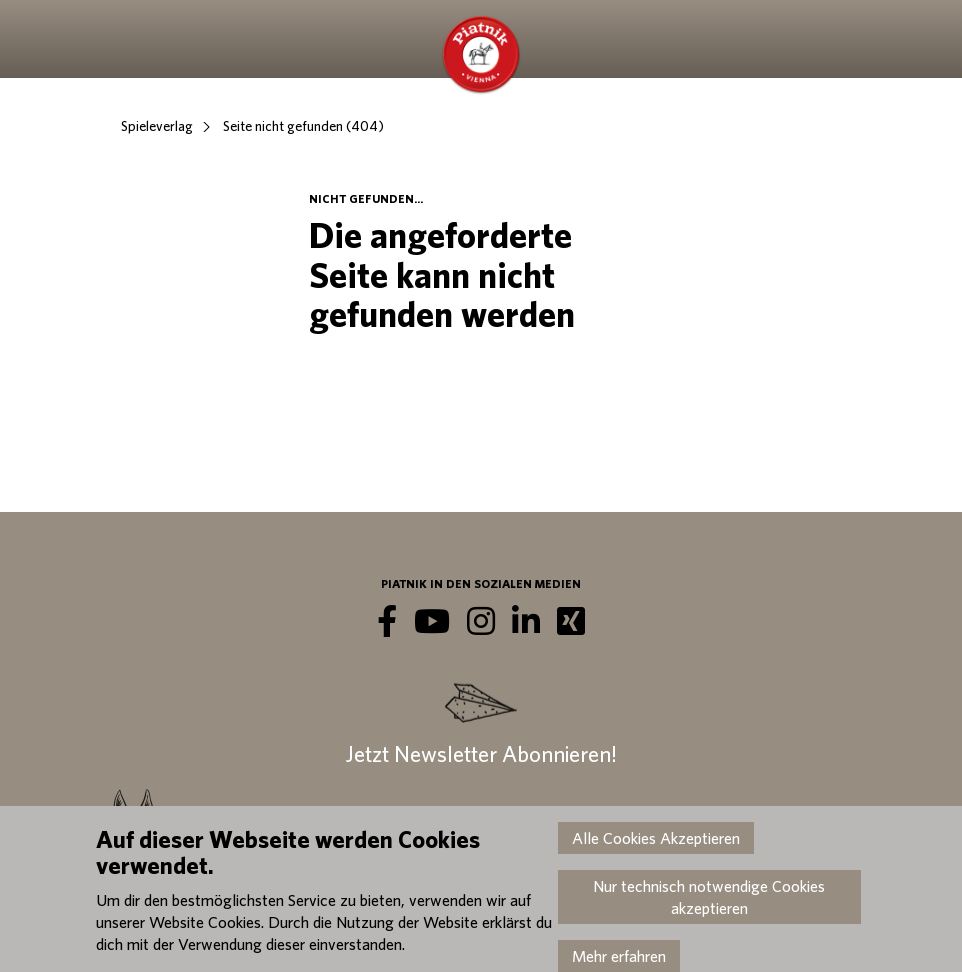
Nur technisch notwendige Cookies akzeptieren (709, 897)
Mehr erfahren (619, 956)
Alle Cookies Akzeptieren (656, 838)
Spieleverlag (157, 126)
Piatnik (481, 55)
